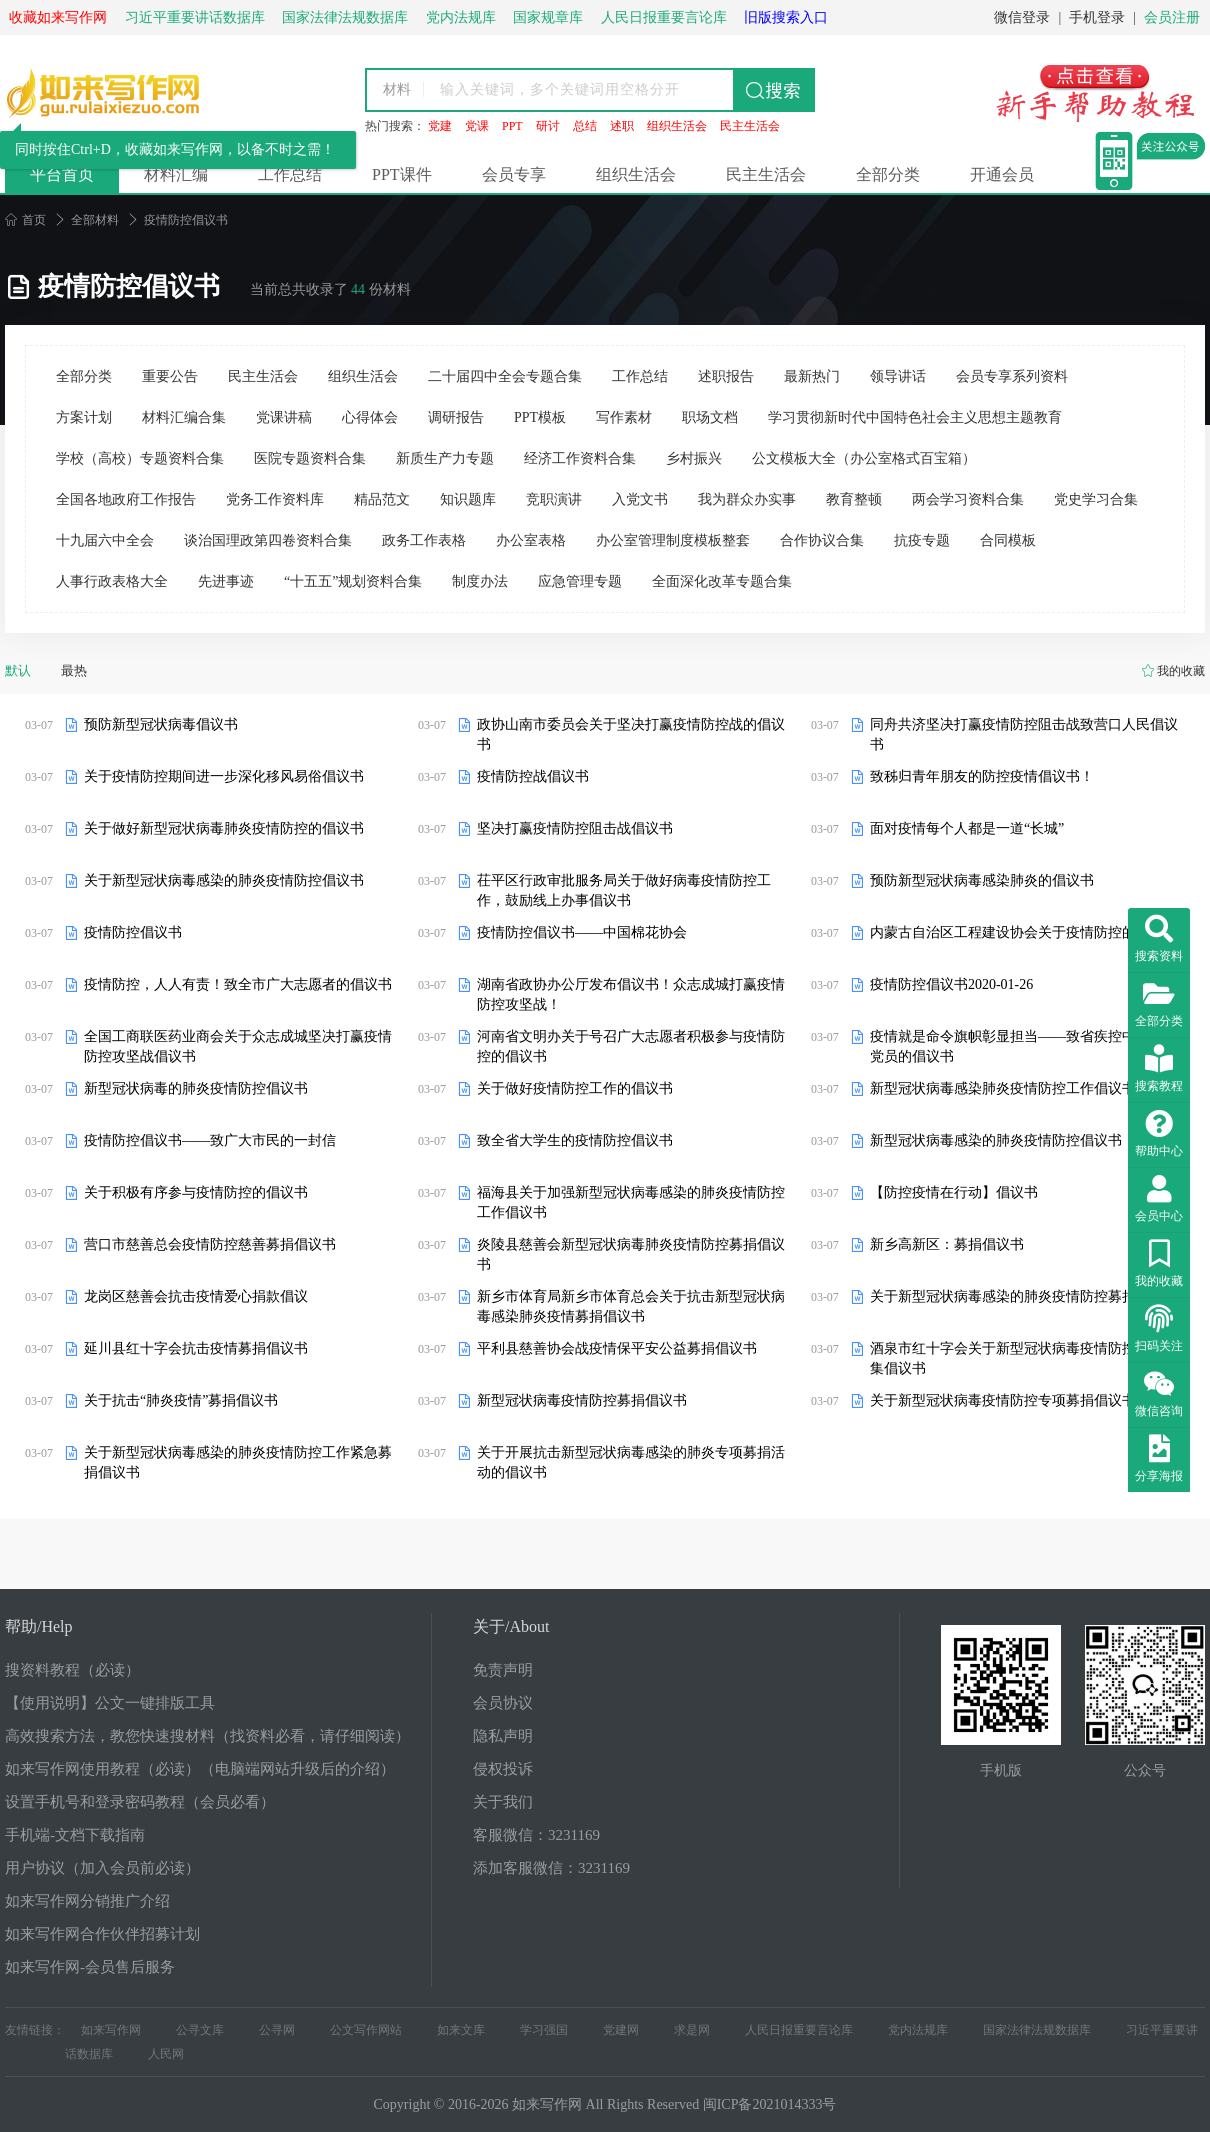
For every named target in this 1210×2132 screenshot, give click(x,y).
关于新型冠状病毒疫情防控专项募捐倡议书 (1003, 1400)
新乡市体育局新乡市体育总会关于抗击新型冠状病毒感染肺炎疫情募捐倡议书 (631, 1306)
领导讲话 (898, 376)
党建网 (621, 2030)
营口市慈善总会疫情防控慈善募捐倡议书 (210, 1244)
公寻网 (277, 2030)
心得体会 (370, 417)
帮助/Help (39, 1626)
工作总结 (290, 174)
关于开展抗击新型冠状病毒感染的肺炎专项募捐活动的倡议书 (631, 1462)
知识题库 (468, 499)
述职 (622, 126)
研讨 (548, 126)
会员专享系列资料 (1012, 376)
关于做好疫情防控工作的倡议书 (575, 1088)
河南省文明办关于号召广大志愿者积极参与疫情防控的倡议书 (631, 1046)
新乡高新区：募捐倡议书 (947, 1244)
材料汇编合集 (184, 417)
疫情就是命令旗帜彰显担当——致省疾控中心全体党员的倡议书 (1024, 1046)
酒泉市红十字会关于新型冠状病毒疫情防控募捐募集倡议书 (1024, 1358)
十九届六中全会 (105, 540)
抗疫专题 (922, 540)
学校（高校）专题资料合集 (140, 458)
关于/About (511, 1626)
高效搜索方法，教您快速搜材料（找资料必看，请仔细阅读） (207, 1736)
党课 (477, 126)
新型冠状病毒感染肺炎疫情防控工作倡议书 (1003, 1088)
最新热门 (812, 376)
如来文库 (461, 2030)
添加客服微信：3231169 (551, 1868)
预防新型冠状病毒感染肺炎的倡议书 (982, 880)
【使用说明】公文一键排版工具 (110, 1703)
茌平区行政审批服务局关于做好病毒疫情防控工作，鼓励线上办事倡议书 (624, 890)
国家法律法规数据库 (1037, 2030)
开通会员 (1002, 174)
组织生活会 (677, 126)
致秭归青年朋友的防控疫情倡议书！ (982, 776)
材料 (397, 89)
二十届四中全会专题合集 (505, 376)
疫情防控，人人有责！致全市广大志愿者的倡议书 (238, 984)
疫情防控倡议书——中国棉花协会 (582, 932)
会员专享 (514, 174)
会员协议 (503, 1703)
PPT (512, 126)
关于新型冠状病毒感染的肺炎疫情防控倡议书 (224, 880)
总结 (585, 126)
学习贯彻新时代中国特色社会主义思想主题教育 (915, 417)
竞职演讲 (554, 499)
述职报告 (726, 376)
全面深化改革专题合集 (722, 581)
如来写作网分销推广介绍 (87, 1901)
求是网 (692, 2030)
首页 (25, 220)
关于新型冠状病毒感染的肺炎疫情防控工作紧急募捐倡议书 (238, 1462)
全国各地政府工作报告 (126, 499)
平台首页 (62, 174)
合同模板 (1008, 540)
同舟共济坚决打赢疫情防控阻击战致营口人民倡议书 (1024, 734)
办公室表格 (531, 540)
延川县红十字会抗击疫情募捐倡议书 (196, 1348)
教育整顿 (854, 499)
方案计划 (84, 417)
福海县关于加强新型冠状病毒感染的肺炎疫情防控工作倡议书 (631, 1202)
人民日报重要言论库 (799, 2030)
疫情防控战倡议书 (533, 776)
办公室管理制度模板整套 (673, 540)
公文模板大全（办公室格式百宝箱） (864, 458)
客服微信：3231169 (536, 1835)
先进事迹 (226, 581)
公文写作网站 (366, 2030)
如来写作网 (111, 2030)
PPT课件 (402, 174)
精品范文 (382, 499)
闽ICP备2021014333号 (770, 2104)
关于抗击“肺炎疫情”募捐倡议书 (181, 1400)
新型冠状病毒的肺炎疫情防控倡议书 (196, 1088)
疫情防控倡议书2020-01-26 (951, 984)
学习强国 (544, 2030)
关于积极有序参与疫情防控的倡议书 (196, 1192)
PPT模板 (540, 417)
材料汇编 (176, 174)
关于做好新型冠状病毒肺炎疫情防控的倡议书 (224, 828)
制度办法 (480, 581)
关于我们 (503, 1802)
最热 (74, 670)
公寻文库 (200, 2030)
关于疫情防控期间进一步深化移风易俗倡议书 (224, 776)
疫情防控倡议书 (133, 932)
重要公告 (170, 376)
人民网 (166, 2054)
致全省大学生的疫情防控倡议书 (575, 1140)
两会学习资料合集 (968, 499)
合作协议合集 (822, 540)
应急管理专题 (580, 581)
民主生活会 (750, 126)
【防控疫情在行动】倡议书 (954, 1192)
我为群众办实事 (747, 499)
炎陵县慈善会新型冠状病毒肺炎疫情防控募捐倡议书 (631, 1254)
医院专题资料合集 (310, 458)
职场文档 (710, 417)
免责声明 (503, 1670)
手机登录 (1097, 17)
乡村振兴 (694, 458)
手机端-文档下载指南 (75, 1835)
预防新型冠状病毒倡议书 (161, 724)
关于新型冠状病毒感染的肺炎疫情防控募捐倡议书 (1024, 1296)
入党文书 (640, 499)
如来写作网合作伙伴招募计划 (102, 1934)
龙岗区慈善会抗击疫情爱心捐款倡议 (196, 1296)
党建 (440, 126)
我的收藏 (1181, 671)
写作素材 (624, 417)
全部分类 (888, 174)
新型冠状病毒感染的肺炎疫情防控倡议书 (996, 1140)
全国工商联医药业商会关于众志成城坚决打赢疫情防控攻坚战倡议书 (238, 1046)
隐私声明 (503, 1736)
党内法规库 (918, 2030)
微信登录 (1022, 17)
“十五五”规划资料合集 (353, 581)
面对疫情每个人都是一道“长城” (967, 828)
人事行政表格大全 (112, 581)
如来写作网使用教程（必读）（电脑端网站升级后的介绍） (200, 1769)
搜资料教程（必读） (72, 1670)
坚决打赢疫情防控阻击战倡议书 (575, 828)
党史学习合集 (1096, 499)
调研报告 (456, 417)
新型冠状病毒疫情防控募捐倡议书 (582, 1400)
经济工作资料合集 (580, 458)
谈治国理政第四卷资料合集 (268, 540)
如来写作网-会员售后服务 (90, 1967)
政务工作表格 (424, 540)
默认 (18, 670)
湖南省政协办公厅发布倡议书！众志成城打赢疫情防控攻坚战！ (631, 994)
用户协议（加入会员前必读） (102, 1868)
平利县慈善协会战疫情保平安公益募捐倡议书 (617, 1348)
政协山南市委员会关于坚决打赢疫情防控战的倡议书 (631, 734)
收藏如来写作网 (58, 17)
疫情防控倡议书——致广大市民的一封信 (210, 1140)
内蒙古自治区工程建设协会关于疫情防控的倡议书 (1024, 932)
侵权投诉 (503, 1769)
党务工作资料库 (275, 499)
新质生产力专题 (445, 458)
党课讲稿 (284, 417)
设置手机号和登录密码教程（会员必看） (140, 1802)
